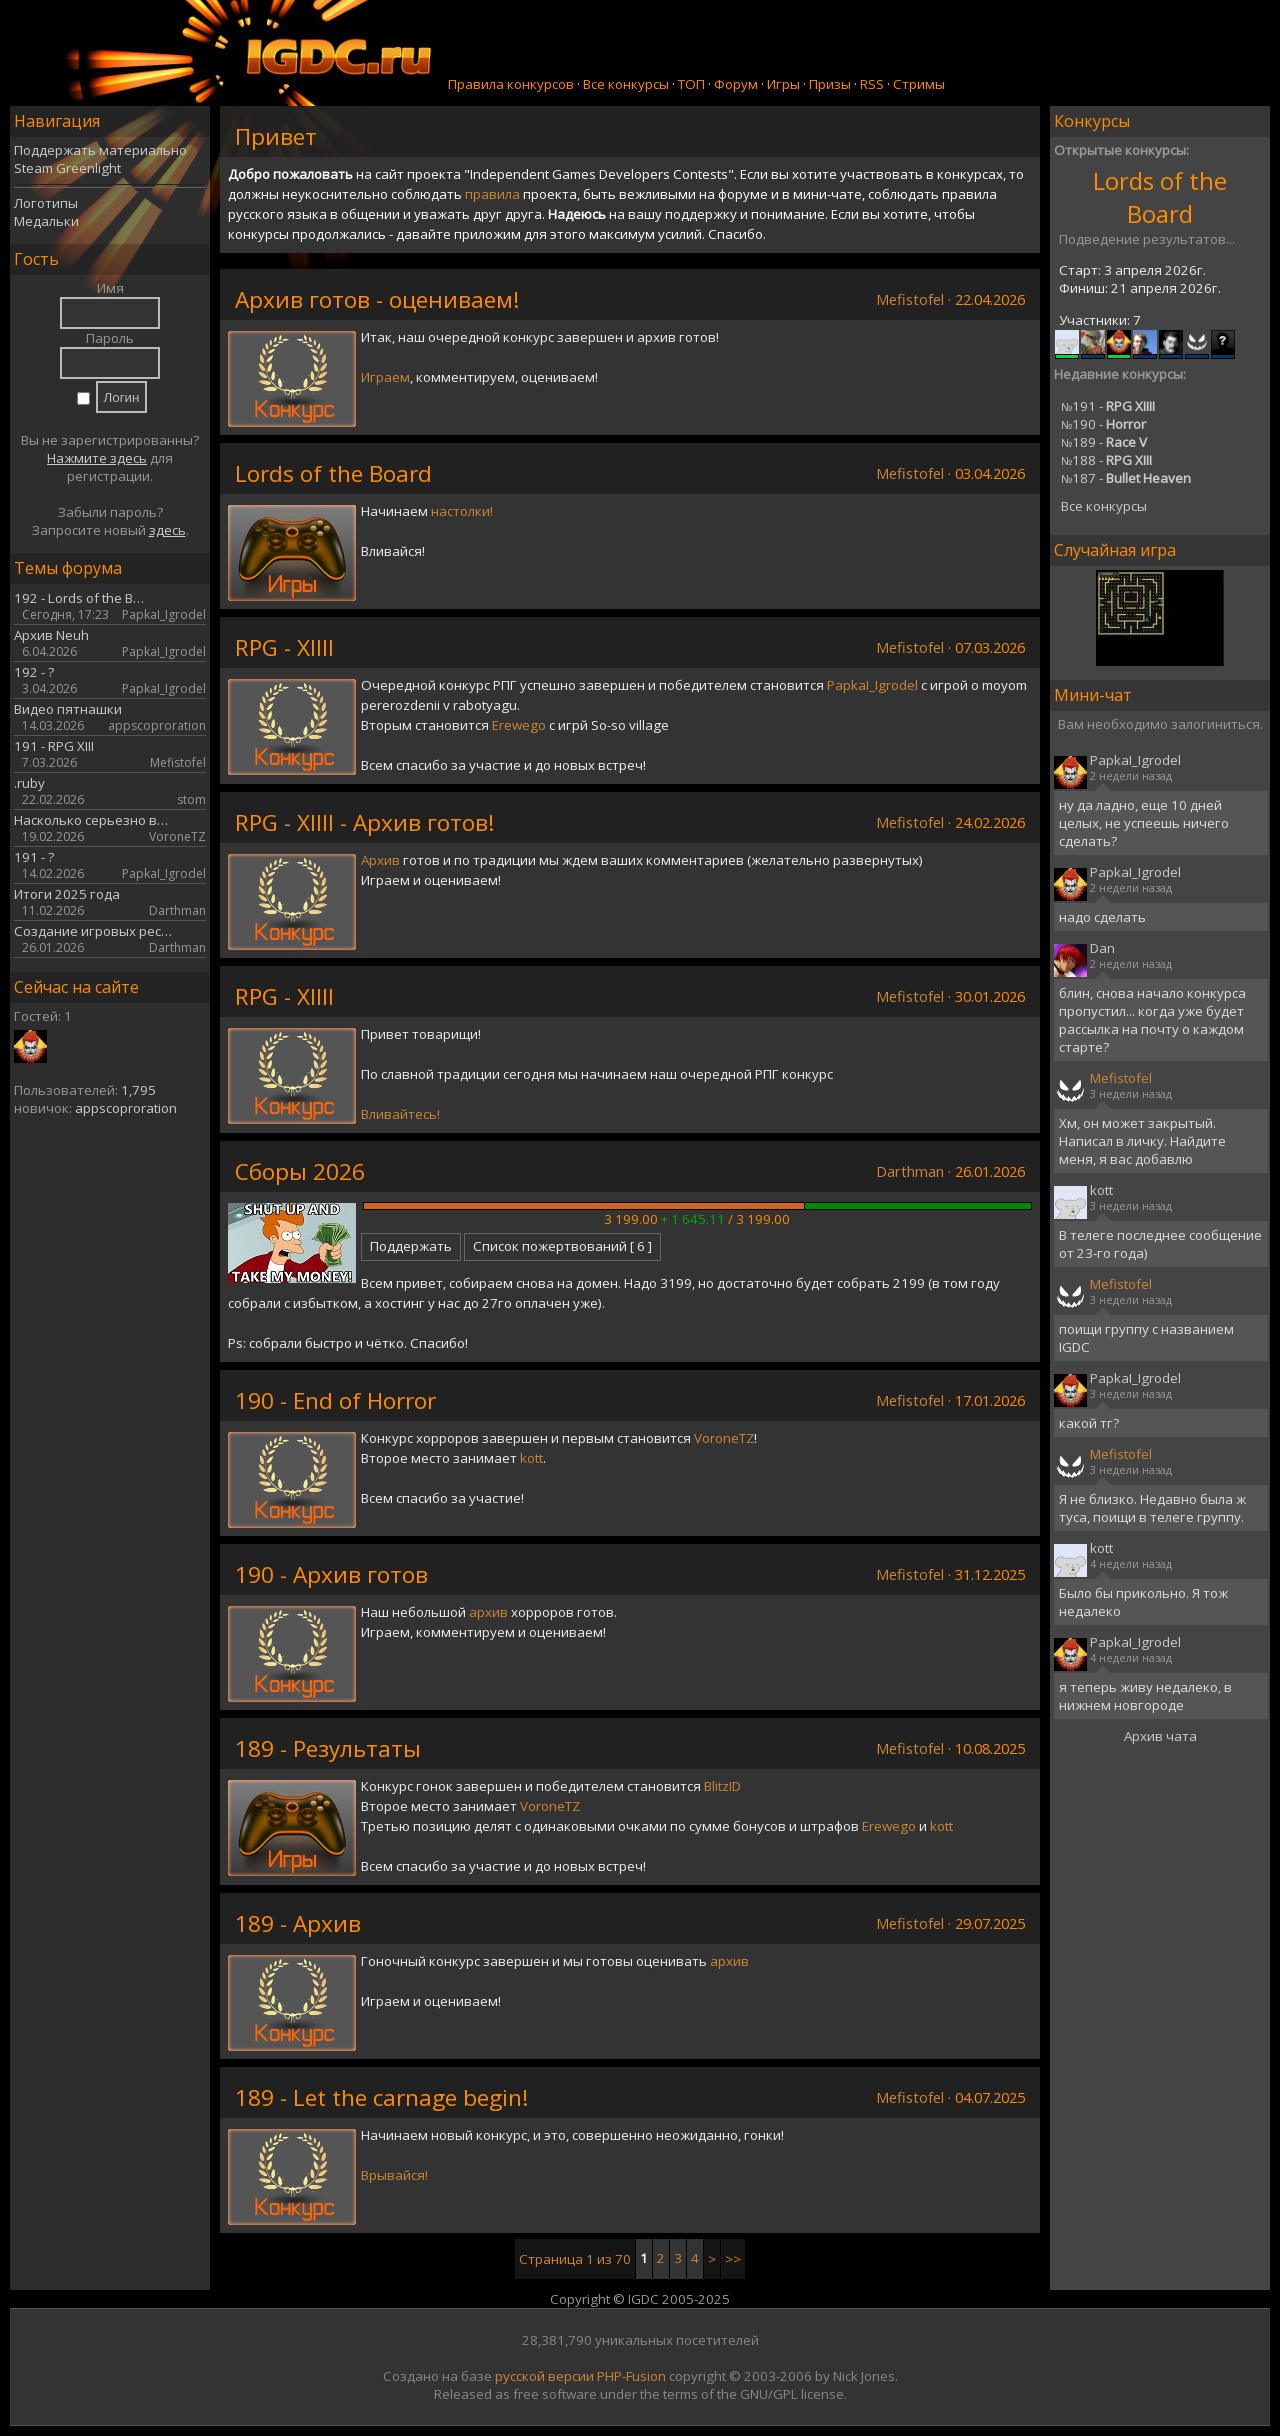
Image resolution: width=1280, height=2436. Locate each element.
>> (733, 2259)
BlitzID (722, 1786)
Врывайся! (394, 2175)
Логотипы (46, 203)
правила (492, 194)
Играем (385, 377)
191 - (1108, 406)
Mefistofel (910, 299)
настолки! (462, 511)
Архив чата (1160, 1736)
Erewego (519, 725)
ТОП (691, 84)
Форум (736, 84)
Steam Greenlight (67, 168)
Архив (380, 860)
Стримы (919, 84)
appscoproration (126, 1108)
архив (488, 1612)
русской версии (544, 2376)
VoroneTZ (724, 1438)
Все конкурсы (626, 84)
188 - (1106, 460)
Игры (783, 84)
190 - (1103, 424)
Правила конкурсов (511, 84)
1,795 (138, 1090)
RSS (872, 84)
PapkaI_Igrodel (872, 685)
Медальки (46, 221)
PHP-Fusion (631, 2376)
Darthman (910, 1171)
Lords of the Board (1160, 197)
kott (531, 1458)
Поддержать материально (100, 150)
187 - (1126, 478)
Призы (830, 84)
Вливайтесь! (400, 1114)
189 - (1104, 442)
